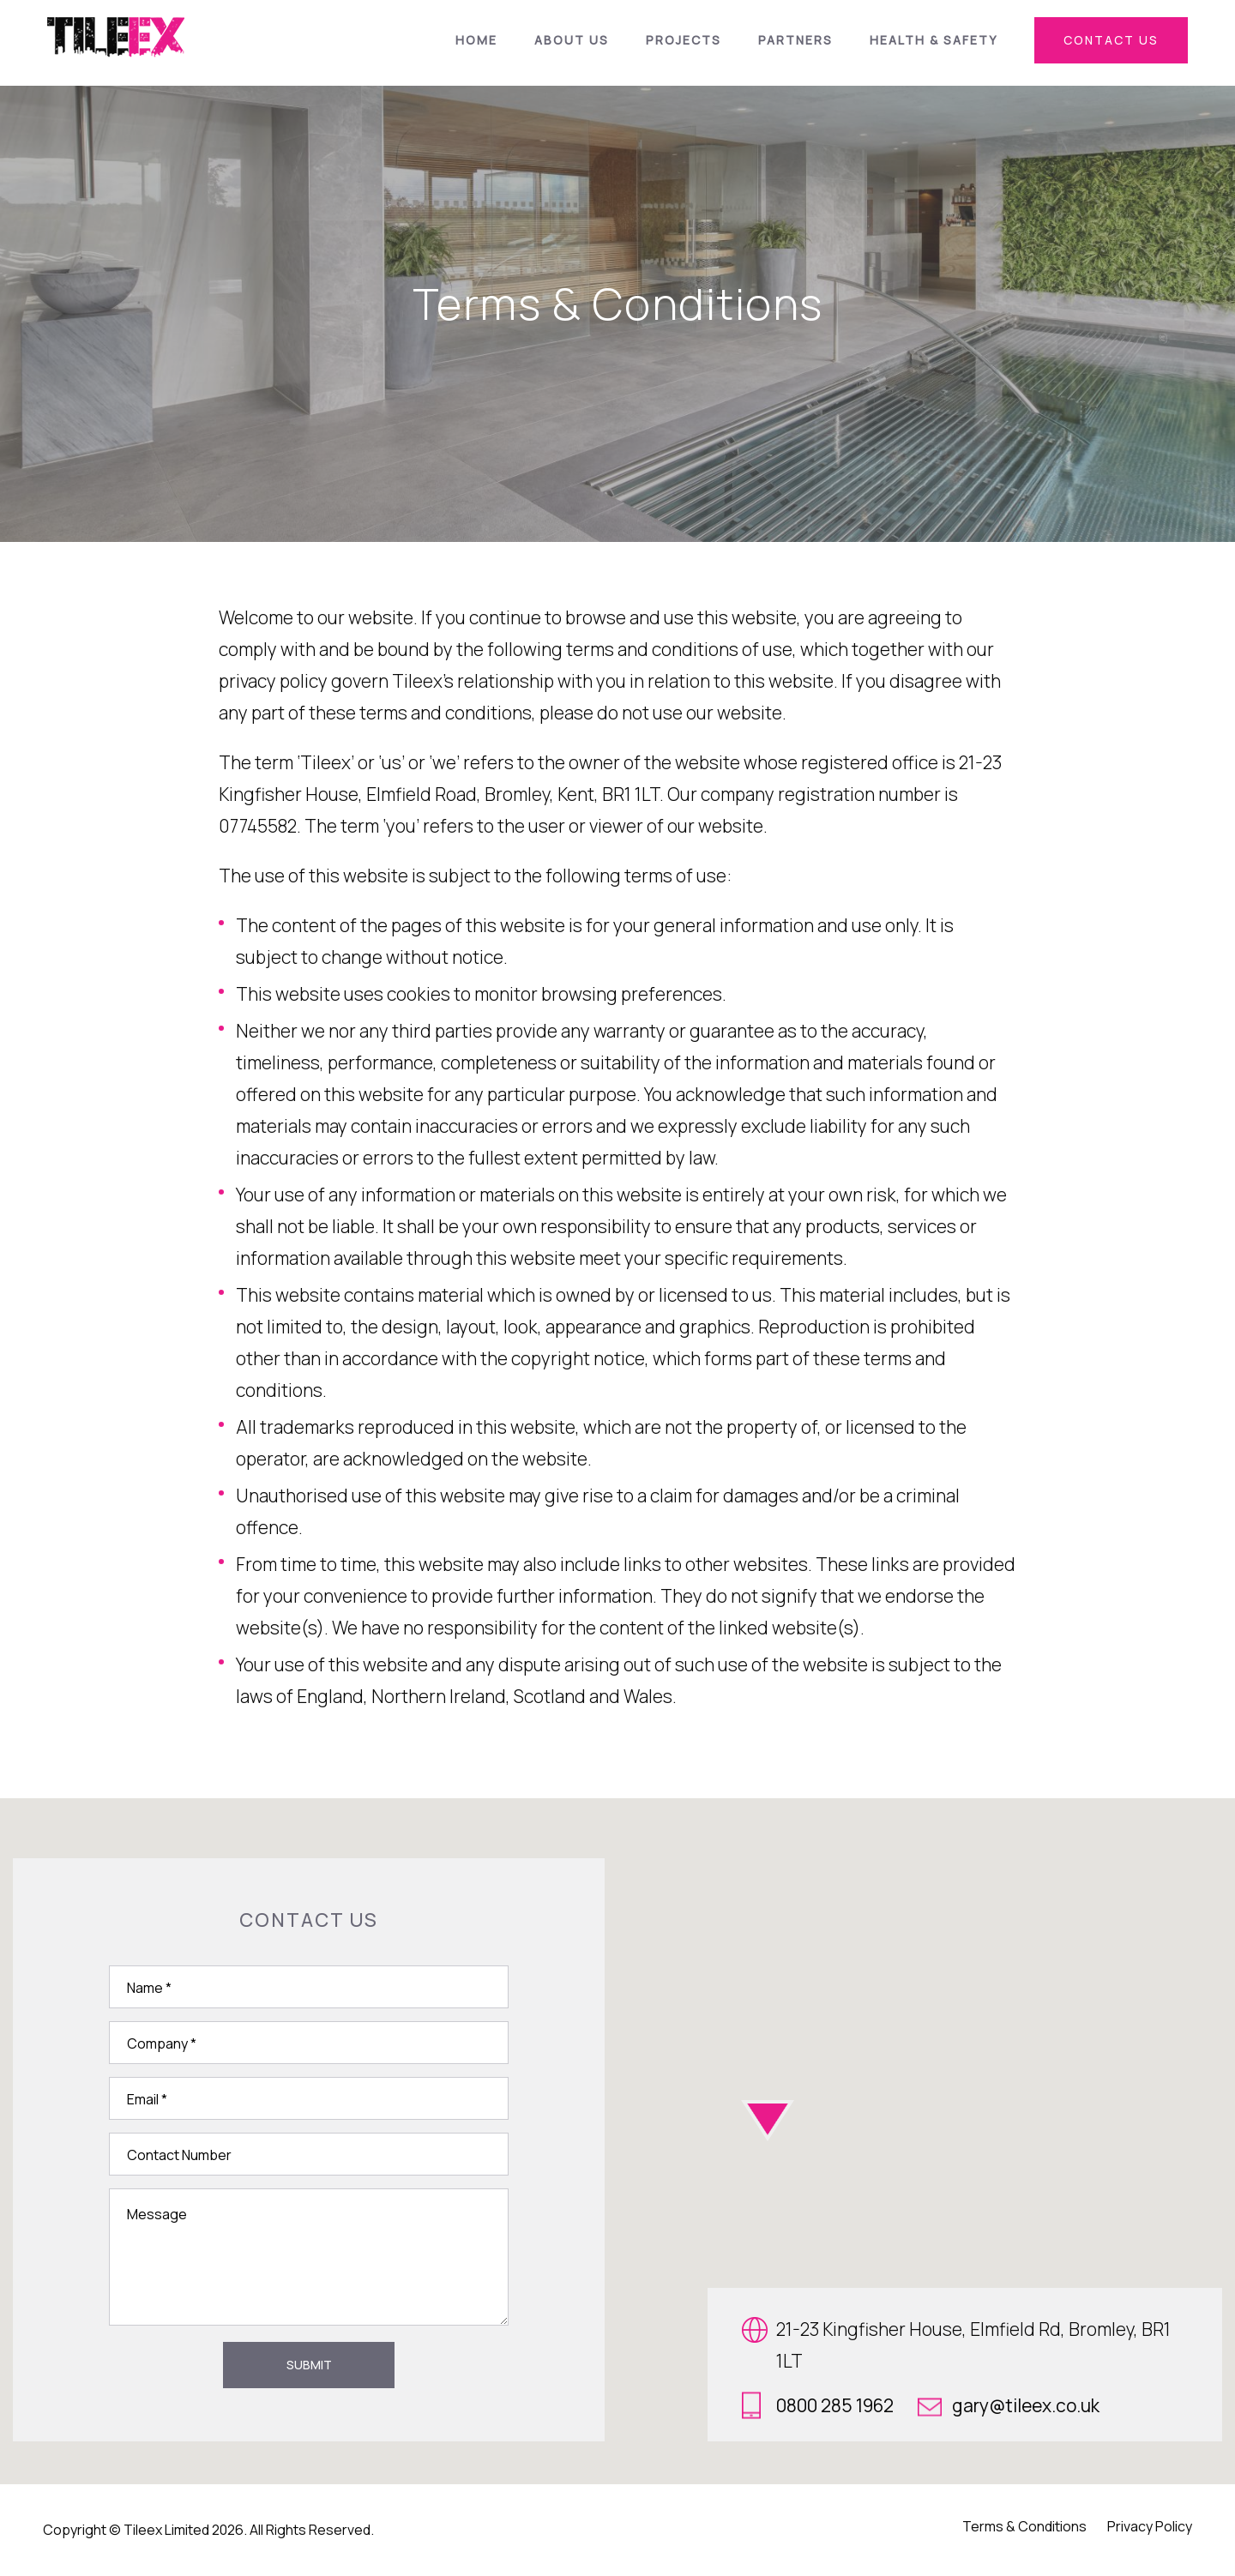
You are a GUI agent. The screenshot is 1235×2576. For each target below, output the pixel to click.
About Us (571, 40)
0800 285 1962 (818, 2405)
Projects (683, 40)
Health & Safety (933, 40)
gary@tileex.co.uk (1008, 2405)
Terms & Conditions (1024, 2526)
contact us (1111, 40)
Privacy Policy (1149, 2526)
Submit (309, 2364)
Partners (795, 40)
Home (476, 40)
